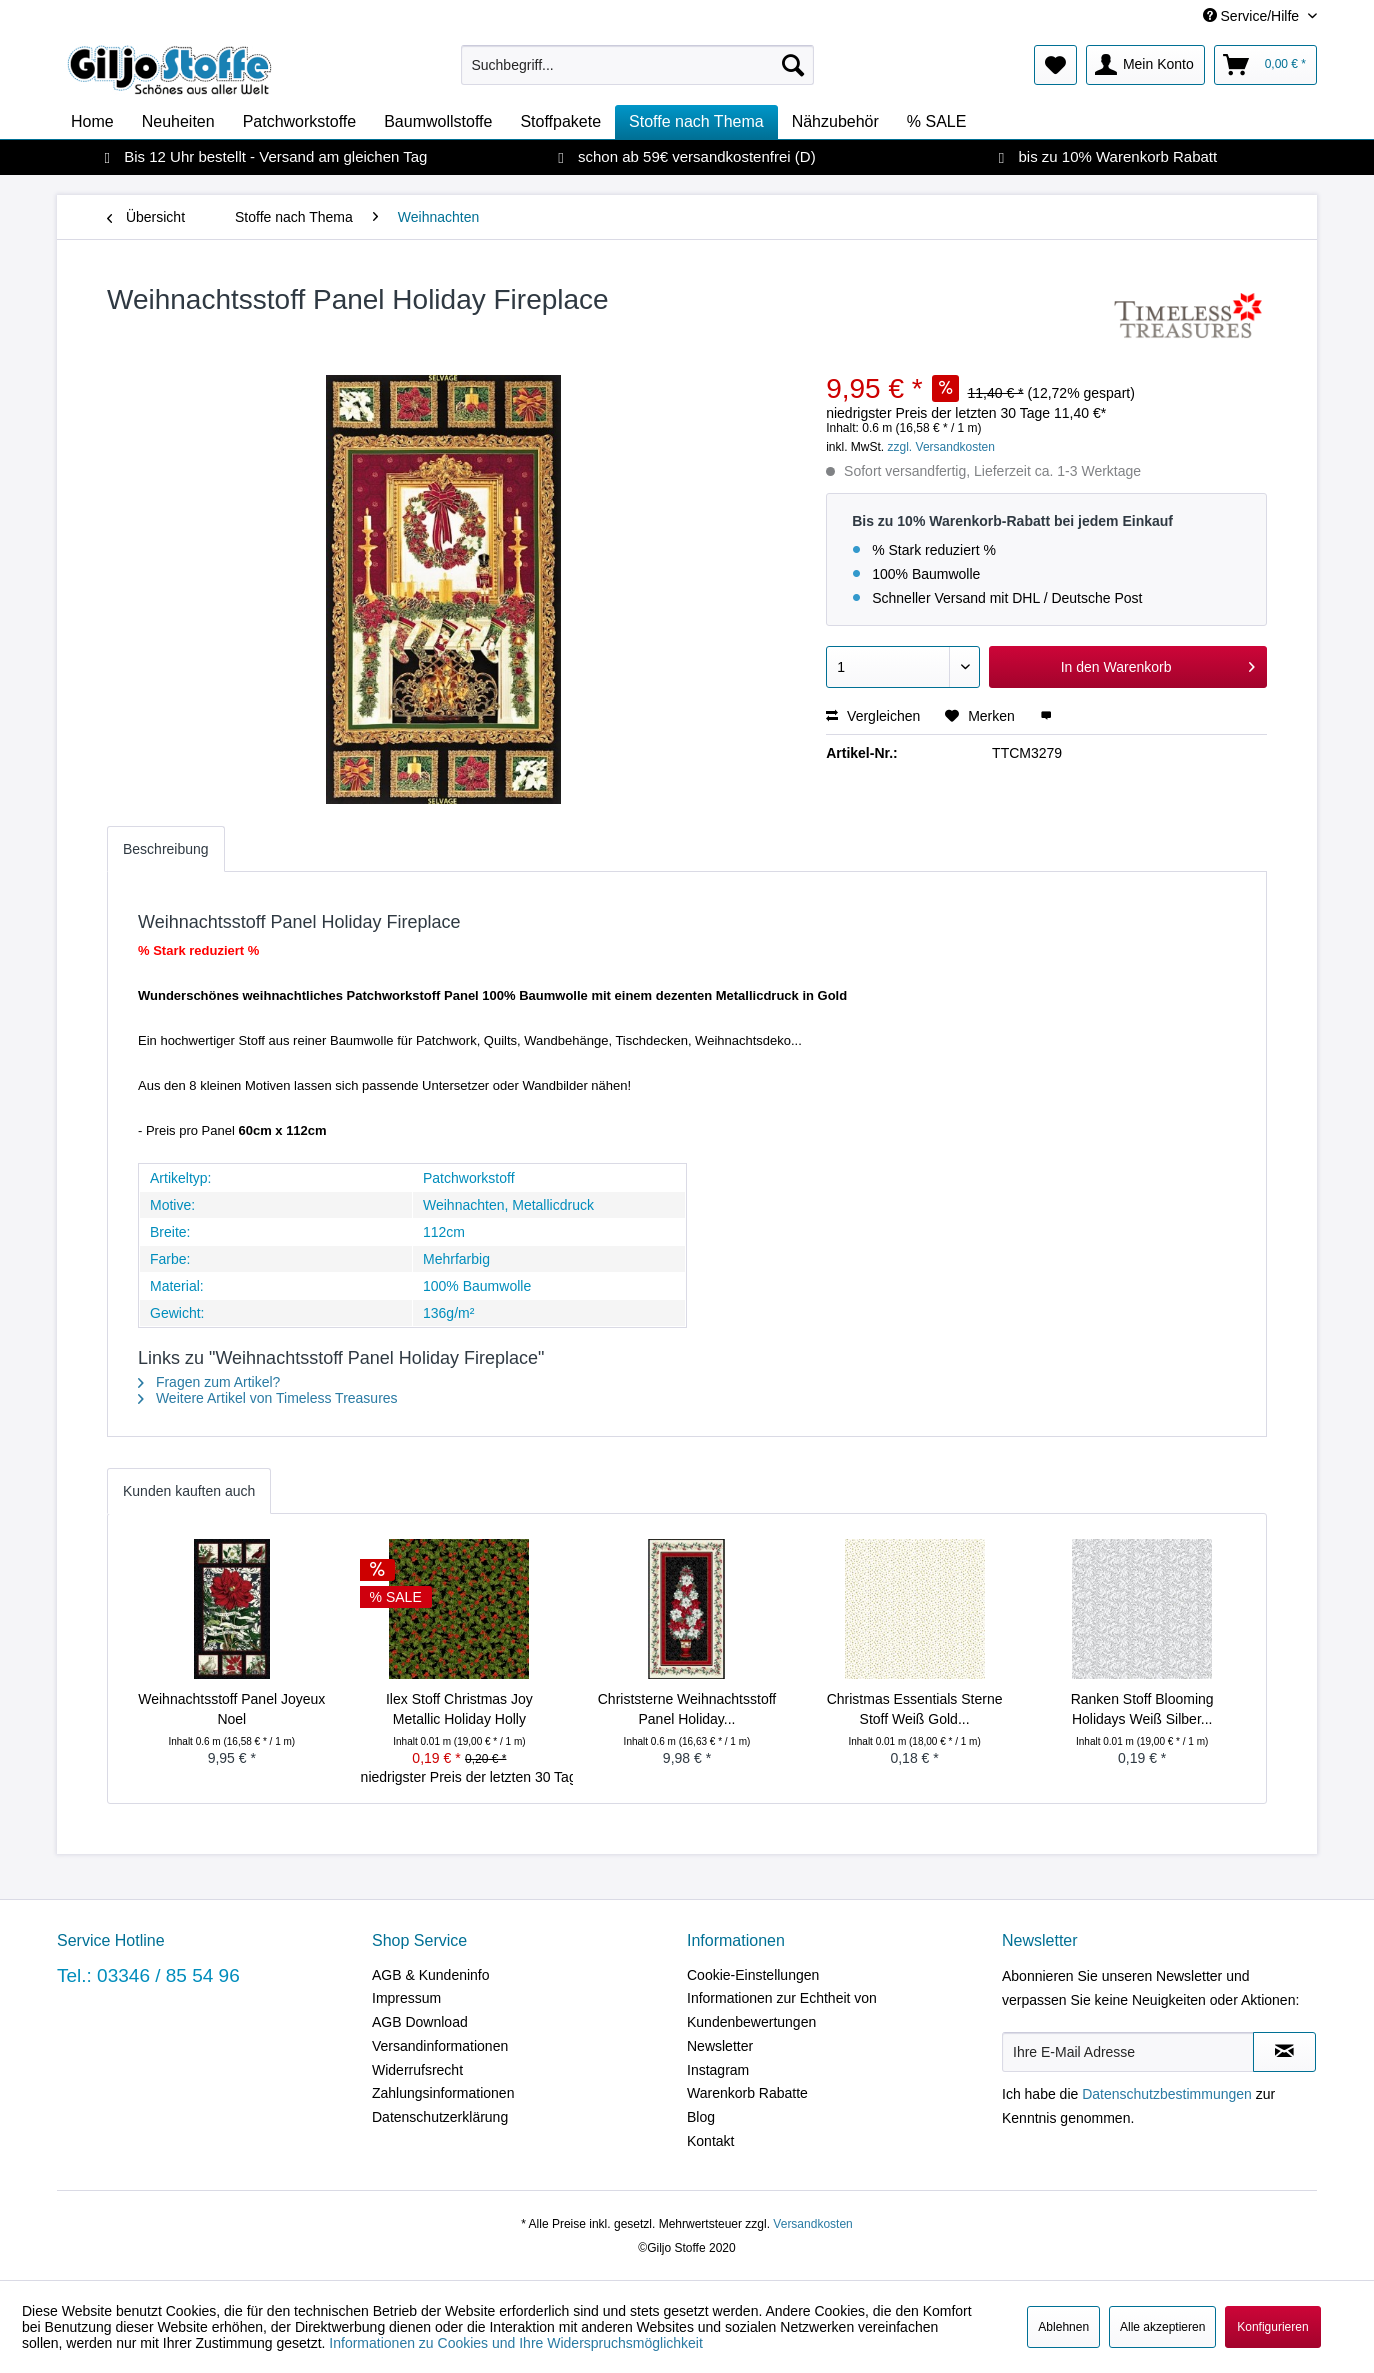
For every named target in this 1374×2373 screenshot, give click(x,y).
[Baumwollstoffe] (438, 122)
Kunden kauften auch (189, 1491)
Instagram (718, 2070)
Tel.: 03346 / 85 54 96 (148, 1975)
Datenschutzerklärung (440, 2117)
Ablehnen (1063, 2327)
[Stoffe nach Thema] (696, 122)
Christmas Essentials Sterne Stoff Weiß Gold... (915, 1709)
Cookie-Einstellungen (753, 1975)
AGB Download (420, 2022)
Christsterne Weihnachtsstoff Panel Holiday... (687, 1709)
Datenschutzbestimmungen (1167, 2094)
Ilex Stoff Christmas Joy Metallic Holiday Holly (459, 1709)
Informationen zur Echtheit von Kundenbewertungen (782, 2010)
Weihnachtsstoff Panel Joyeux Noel (231, 1709)
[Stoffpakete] (560, 122)
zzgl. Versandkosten (941, 447)
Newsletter (720, 2046)
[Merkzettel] (1055, 65)
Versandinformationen (440, 2046)
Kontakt (710, 2141)
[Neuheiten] (178, 122)
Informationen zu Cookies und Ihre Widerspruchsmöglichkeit (516, 2343)
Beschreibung (166, 849)
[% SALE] (937, 122)
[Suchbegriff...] (637, 65)
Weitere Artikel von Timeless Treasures (268, 1398)
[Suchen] (793, 65)
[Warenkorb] (1265, 65)
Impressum (406, 1998)
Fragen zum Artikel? (209, 1382)
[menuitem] (637, 65)
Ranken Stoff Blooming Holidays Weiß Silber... (1142, 1709)
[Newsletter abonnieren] (1284, 2052)
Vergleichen (873, 716)
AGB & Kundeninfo (431, 1975)
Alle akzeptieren (1162, 2327)
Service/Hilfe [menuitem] (1253, 16)
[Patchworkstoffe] (300, 122)
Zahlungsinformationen (443, 2093)
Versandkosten (812, 2224)
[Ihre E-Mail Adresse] (1128, 2052)
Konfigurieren (1272, 2327)
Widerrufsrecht (417, 2070)
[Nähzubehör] (835, 122)
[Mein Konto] (1145, 65)
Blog (701, 2117)
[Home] (92, 122)
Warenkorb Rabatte (747, 2093)
